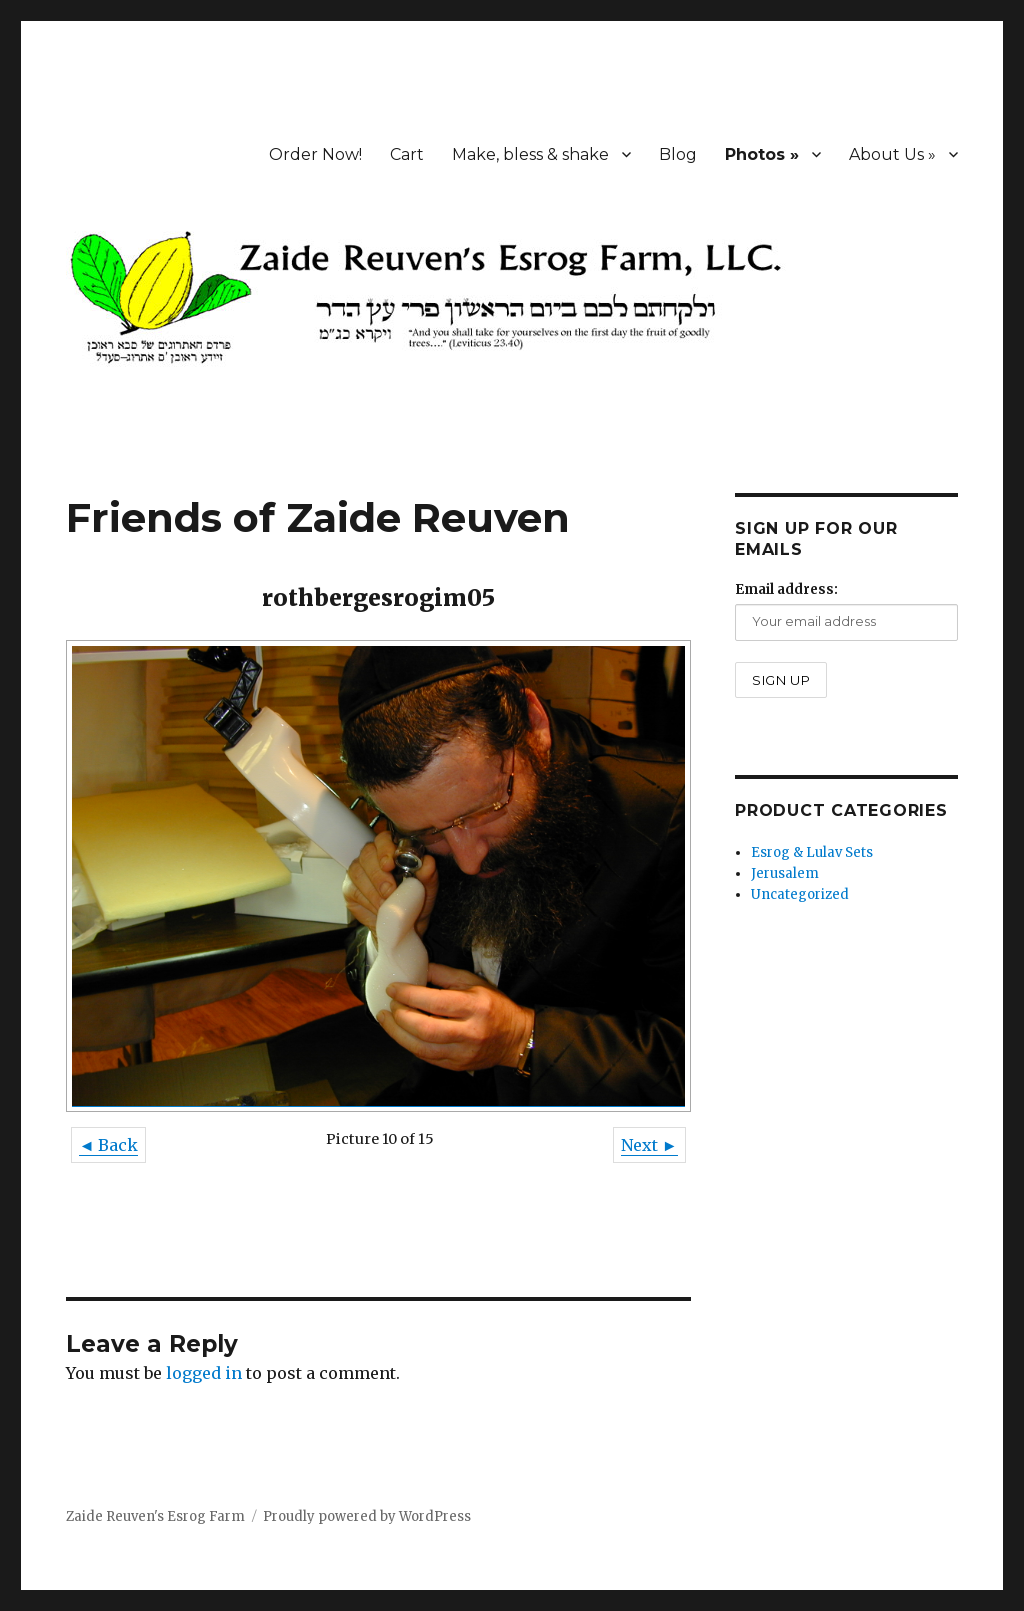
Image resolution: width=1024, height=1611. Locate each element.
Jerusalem (785, 873)
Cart (407, 154)
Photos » (762, 154)
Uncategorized (800, 894)
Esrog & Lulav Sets (812, 852)
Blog (678, 154)
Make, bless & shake (530, 154)
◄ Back (109, 1145)
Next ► (649, 1145)
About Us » (892, 154)
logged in (204, 1373)
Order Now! (315, 154)
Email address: (786, 589)
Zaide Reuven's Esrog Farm (155, 1516)
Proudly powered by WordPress (367, 1516)
